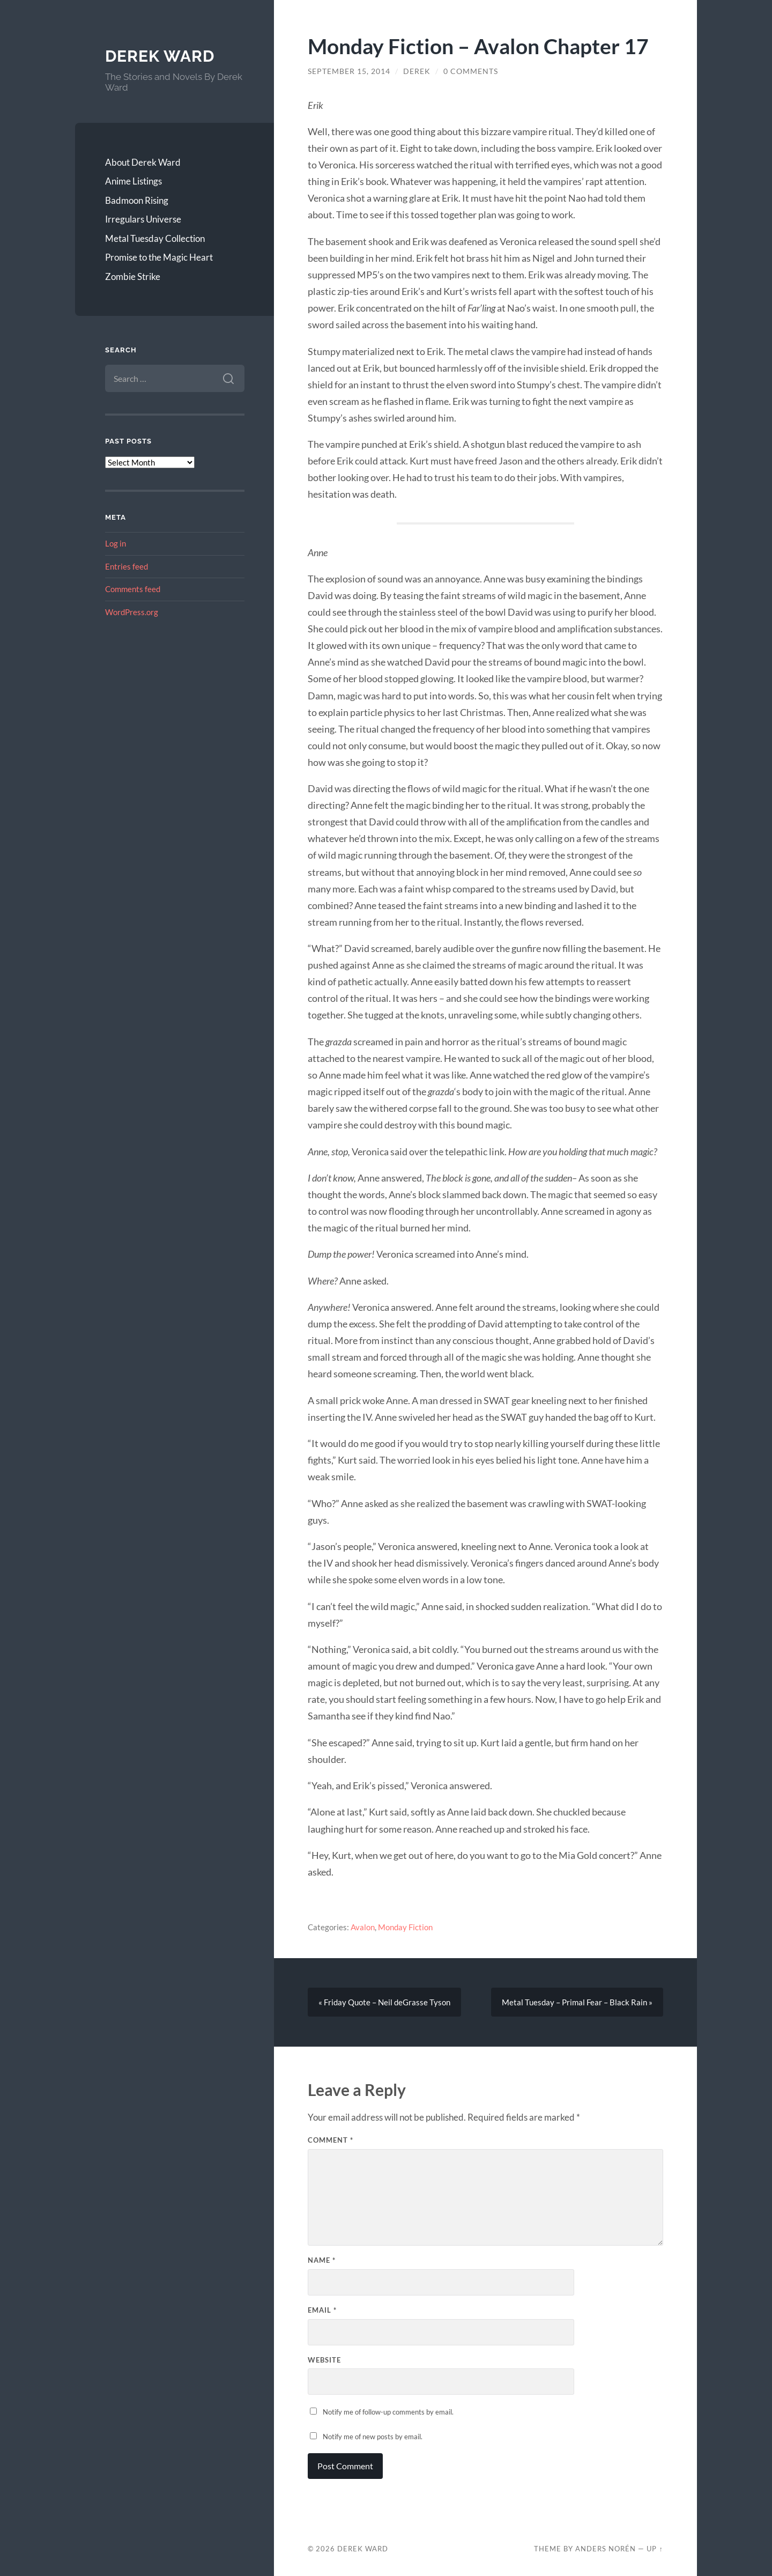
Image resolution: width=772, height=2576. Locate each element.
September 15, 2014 (349, 71)
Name (322, 2260)
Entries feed (126, 566)
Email (322, 2310)
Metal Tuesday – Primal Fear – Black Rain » (577, 2002)
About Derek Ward (143, 162)
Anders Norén (605, 2548)
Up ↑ (655, 2548)
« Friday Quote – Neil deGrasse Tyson (384, 2002)
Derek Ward (159, 56)
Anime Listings (133, 181)
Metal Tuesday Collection (155, 238)
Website (324, 2360)
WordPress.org (131, 612)
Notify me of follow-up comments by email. (388, 2412)
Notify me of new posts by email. (372, 2436)
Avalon (363, 1927)
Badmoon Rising (136, 200)
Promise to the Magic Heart (159, 257)
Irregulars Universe (143, 219)
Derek (416, 71)
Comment (330, 2140)
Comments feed (132, 589)
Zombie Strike (132, 276)
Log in (115, 543)
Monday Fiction (405, 1927)
